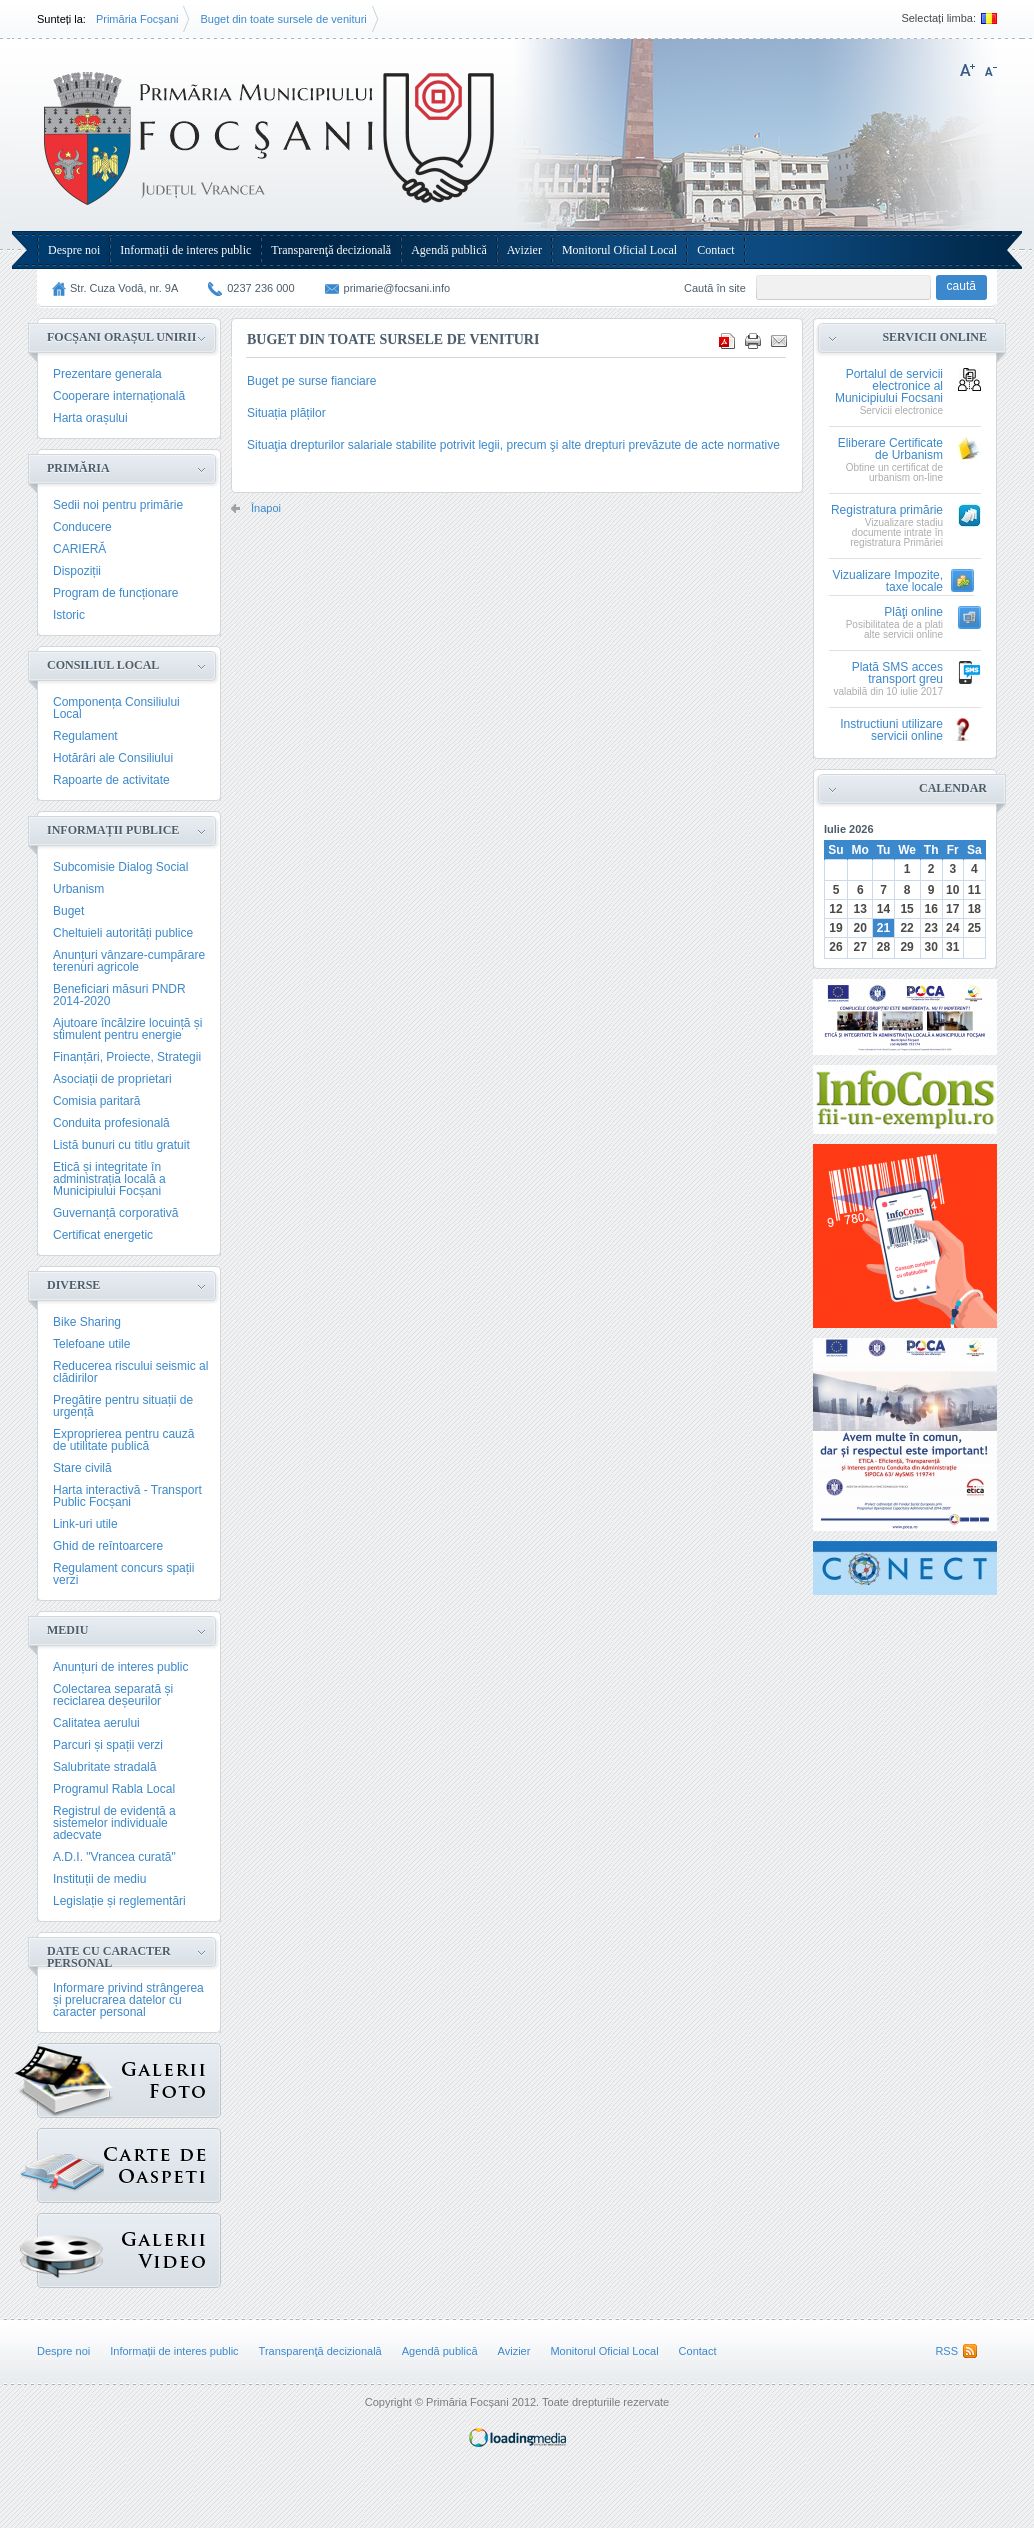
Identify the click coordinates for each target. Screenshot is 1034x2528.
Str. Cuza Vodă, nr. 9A (124, 288)
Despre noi (74, 250)
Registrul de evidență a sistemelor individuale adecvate (114, 1823)
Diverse (73, 1285)
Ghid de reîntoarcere (108, 1546)
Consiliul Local (103, 665)
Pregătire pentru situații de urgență (123, 1406)
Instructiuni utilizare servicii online (891, 730)
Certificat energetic (103, 1235)
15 (906, 909)
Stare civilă (82, 1468)
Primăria (78, 468)
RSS (946, 2351)
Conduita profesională (111, 1123)
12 (835, 909)
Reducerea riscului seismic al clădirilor (130, 1372)
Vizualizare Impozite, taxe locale (888, 581)
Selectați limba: (938, 18)
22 (906, 928)
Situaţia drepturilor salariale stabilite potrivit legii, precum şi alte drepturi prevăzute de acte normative (513, 445)
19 (835, 928)
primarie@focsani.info (397, 288)
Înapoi (266, 508)
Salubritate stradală (104, 1767)
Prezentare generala (107, 374)
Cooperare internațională (119, 396)
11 (974, 890)
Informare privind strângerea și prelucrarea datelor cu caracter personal (128, 2000)
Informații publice (113, 830)
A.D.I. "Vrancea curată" (114, 1857)
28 (883, 947)
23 (930, 928)
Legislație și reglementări (119, 1901)
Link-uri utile (85, 1524)
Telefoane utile (91, 1344)
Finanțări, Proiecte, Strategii (127, 1057)
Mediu (67, 1630)
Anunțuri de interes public (120, 1667)
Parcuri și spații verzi (108, 1745)
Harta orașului (90, 418)
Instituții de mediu (99, 1879)
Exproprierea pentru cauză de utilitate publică (123, 1440)
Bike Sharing (87, 1322)
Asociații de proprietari (112, 1079)
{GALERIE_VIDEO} (70, 2245)
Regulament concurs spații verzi (123, 1574)
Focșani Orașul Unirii (121, 337)
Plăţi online (913, 612)
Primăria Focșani (137, 19)
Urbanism (78, 889)
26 (835, 947)
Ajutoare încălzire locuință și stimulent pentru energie (127, 1029)
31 (952, 947)
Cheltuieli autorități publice (123, 933)
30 (930, 947)
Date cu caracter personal (109, 1957)
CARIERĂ (79, 549)
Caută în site (715, 288)
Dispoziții (77, 571)
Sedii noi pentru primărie (118, 505)
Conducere (82, 527)
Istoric (69, 615)
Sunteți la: (61, 19)
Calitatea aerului (96, 1723)
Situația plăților (286, 413)
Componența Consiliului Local (116, 708)
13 (860, 909)
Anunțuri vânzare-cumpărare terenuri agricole (129, 961)
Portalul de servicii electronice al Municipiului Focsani (889, 386)
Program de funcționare (115, 593)
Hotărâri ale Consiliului (113, 758)
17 (952, 909)
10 (952, 890)
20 (860, 928)
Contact (715, 250)
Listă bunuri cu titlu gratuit (121, 1145)
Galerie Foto (75, 2080)
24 (952, 928)
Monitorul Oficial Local (619, 250)
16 (930, 909)
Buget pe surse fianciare (311, 381)
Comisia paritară (96, 1101)
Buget (68, 911)
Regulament (85, 736)
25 (974, 928)
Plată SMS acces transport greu (897, 673)
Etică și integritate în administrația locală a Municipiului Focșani (109, 1179)
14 (883, 909)
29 (906, 947)
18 (974, 909)
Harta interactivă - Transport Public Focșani (127, 1496)
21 (883, 928)
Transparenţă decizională (331, 250)
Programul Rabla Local (114, 1789)
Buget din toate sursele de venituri (283, 19)
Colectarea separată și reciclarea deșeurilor (113, 1695)
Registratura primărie (887, 510)
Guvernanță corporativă (115, 1213)
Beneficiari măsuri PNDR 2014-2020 (119, 995)
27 (860, 947)
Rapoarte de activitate (111, 780)
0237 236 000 (260, 288)
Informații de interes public (185, 250)
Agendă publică (449, 250)
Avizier (524, 250)
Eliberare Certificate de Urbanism (890, 449)
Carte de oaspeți (70, 2160)
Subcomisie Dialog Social (120, 867)
